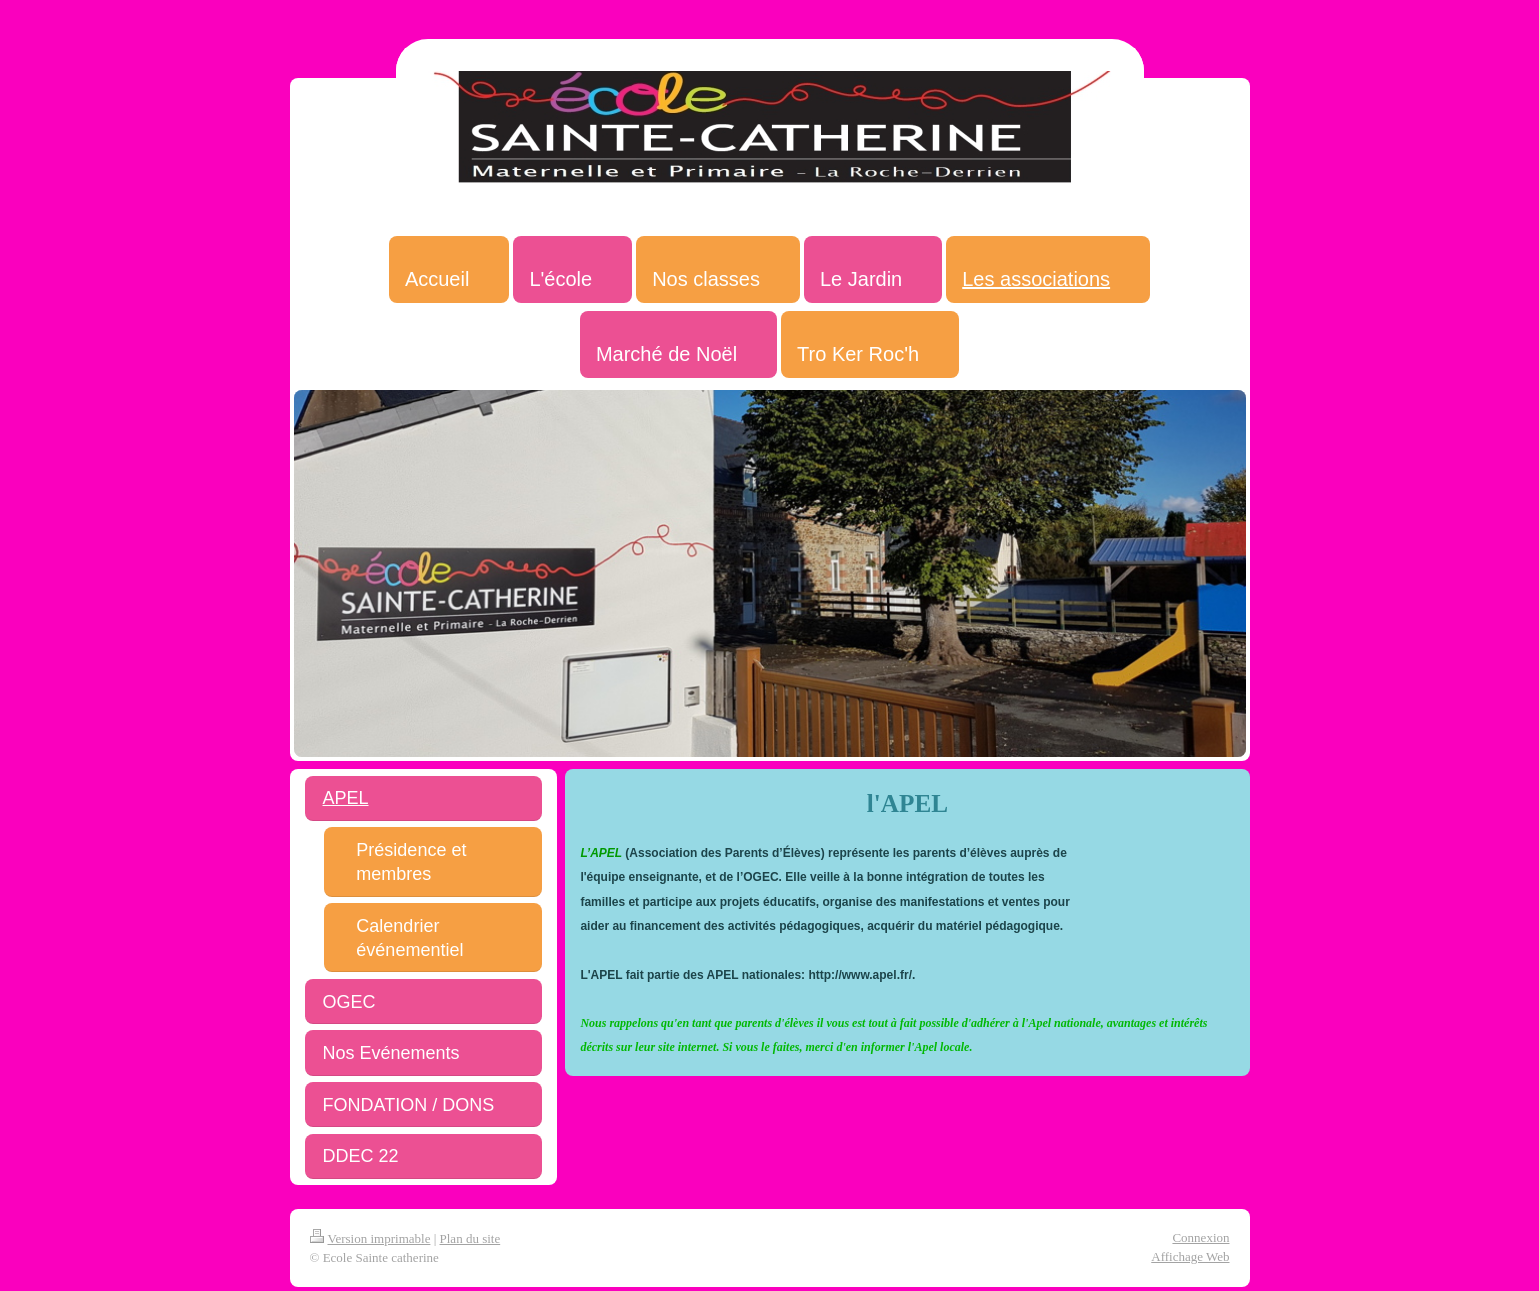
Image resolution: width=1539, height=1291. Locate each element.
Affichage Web (1190, 1256)
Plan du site (470, 1238)
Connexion (1200, 1237)
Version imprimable (370, 1238)
